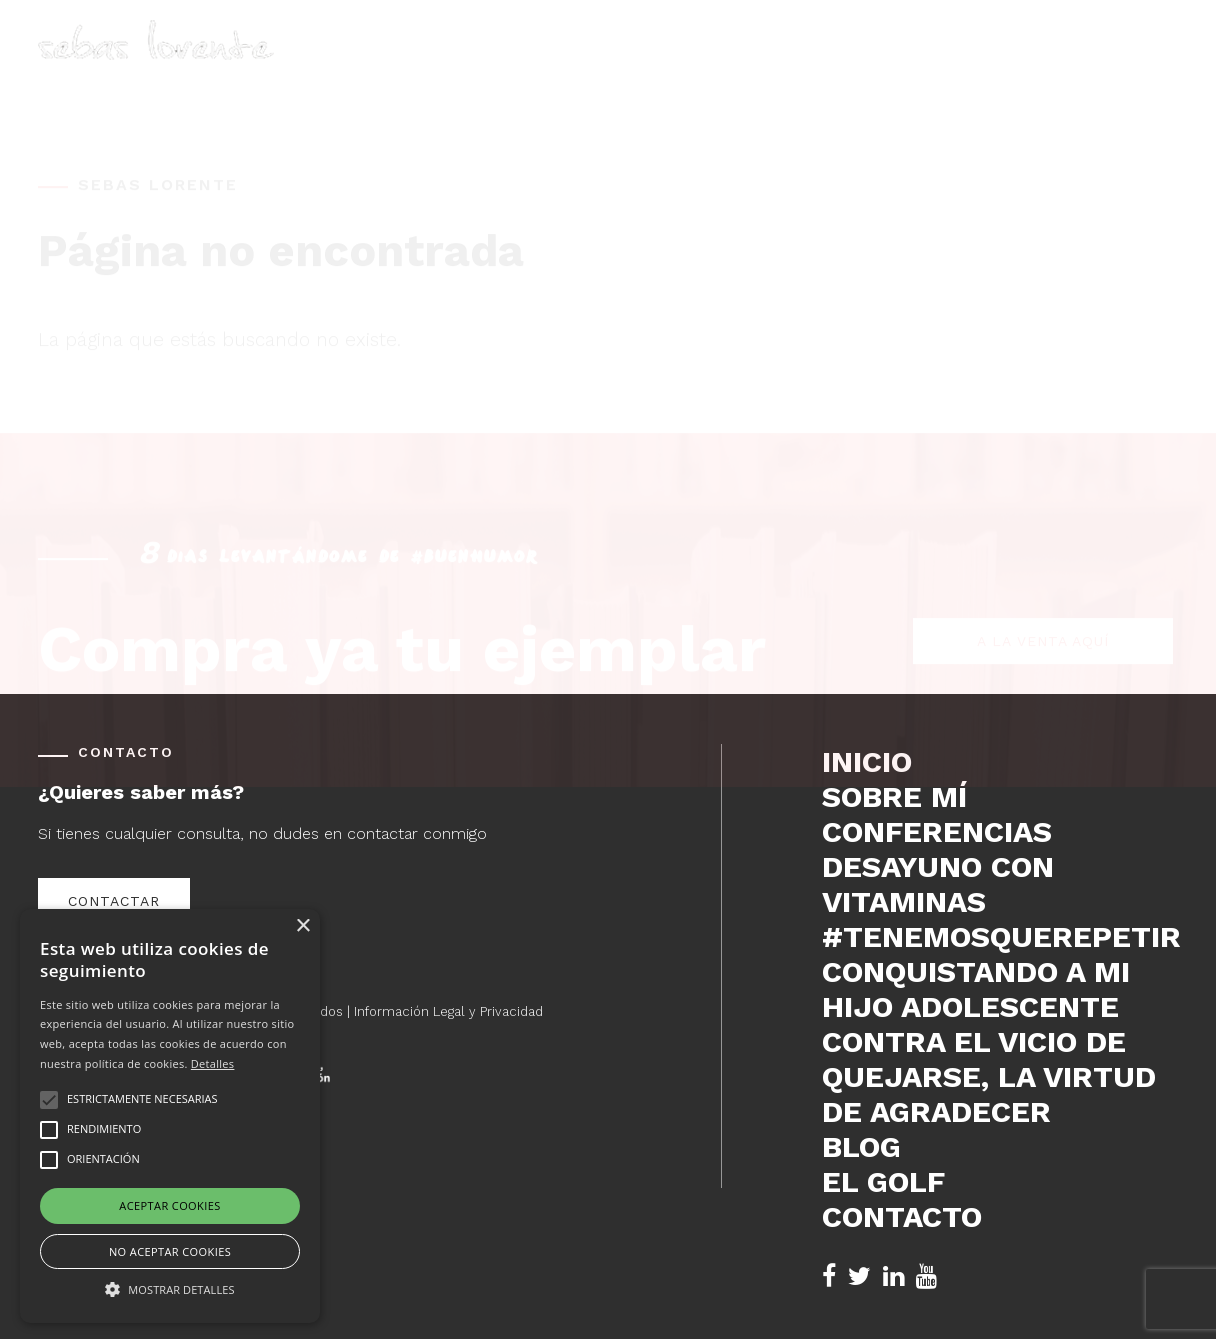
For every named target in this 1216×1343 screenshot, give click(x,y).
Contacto (1134, 65)
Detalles (213, 1063)
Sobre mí (720, 65)
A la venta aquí (1043, 548)
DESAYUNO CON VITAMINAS (938, 884)
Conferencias (844, 65)
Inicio (633, 65)
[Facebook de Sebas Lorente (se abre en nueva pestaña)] (829, 1276)
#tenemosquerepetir (1000, 936)
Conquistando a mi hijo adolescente (976, 989)
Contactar (114, 901)
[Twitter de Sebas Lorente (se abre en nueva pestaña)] (859, 1276)
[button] (170, 1288)
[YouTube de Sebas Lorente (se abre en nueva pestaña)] (926, 1276)
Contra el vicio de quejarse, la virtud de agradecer (989, 1076)
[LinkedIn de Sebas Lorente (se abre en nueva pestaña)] (893, 1276)
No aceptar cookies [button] (170, 1251)
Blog (952, 65)
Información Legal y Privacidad (448, 1011)
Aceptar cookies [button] (169, 1205)
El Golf (1031, 65)
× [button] (302, 926)
